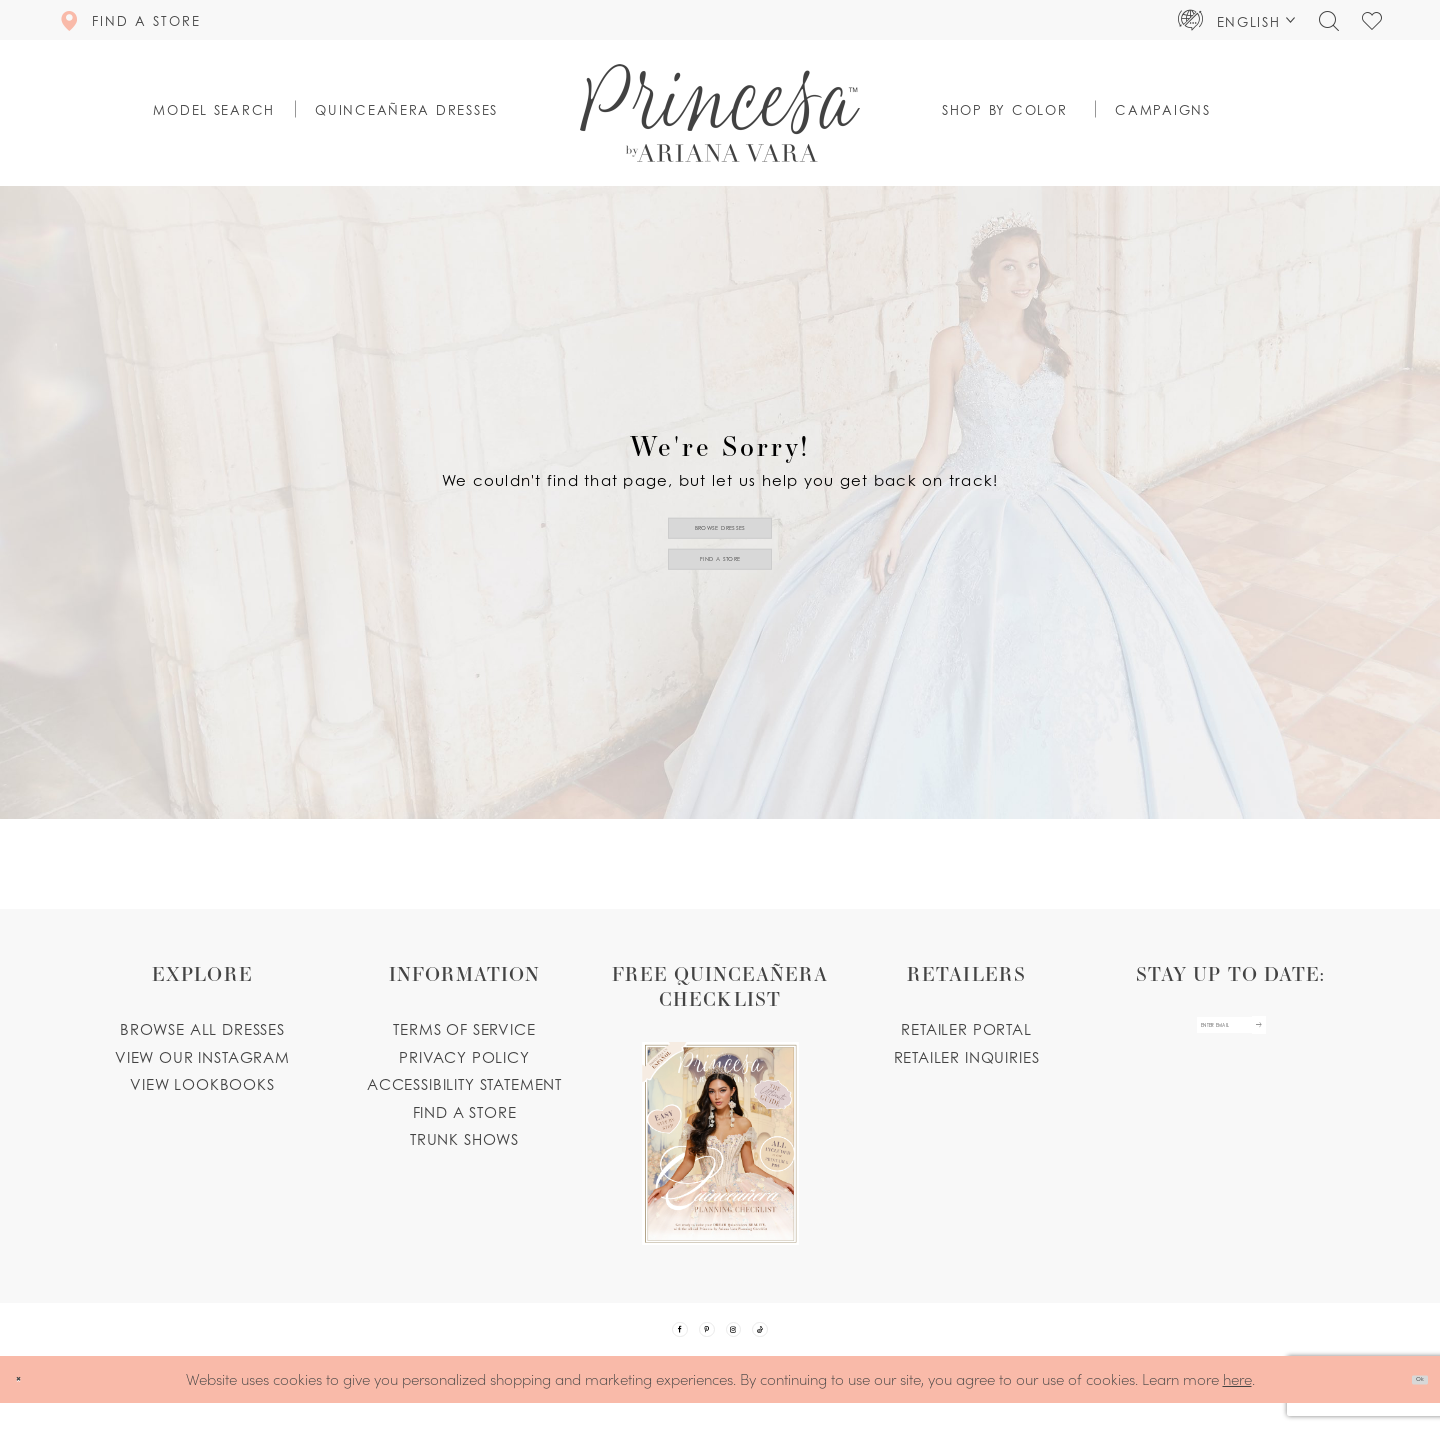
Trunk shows (464, 1139)
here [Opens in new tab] (1237, 1405)
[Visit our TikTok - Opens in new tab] (800, 1343)
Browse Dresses (720, 512)
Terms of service (464, 1029)
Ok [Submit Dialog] (1406, 1406)
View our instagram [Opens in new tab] (202, 1057)
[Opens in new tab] (720, 1103)
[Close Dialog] (29, 1406)
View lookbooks (202, 1084)
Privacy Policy (464, 1057)
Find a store (465, 1112)
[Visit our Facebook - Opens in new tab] (641, 1343)
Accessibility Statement (464, 1084)
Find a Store (721, 573)
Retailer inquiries (967, 1057)
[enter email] (1230, 1039)
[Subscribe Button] (1306, 1039)
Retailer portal (966, 1029)
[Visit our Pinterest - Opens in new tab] (694, 1343)
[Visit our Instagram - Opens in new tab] (747, 1343)
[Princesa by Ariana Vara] (720, 113)
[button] (1237, 20)
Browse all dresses (202, 1029)
